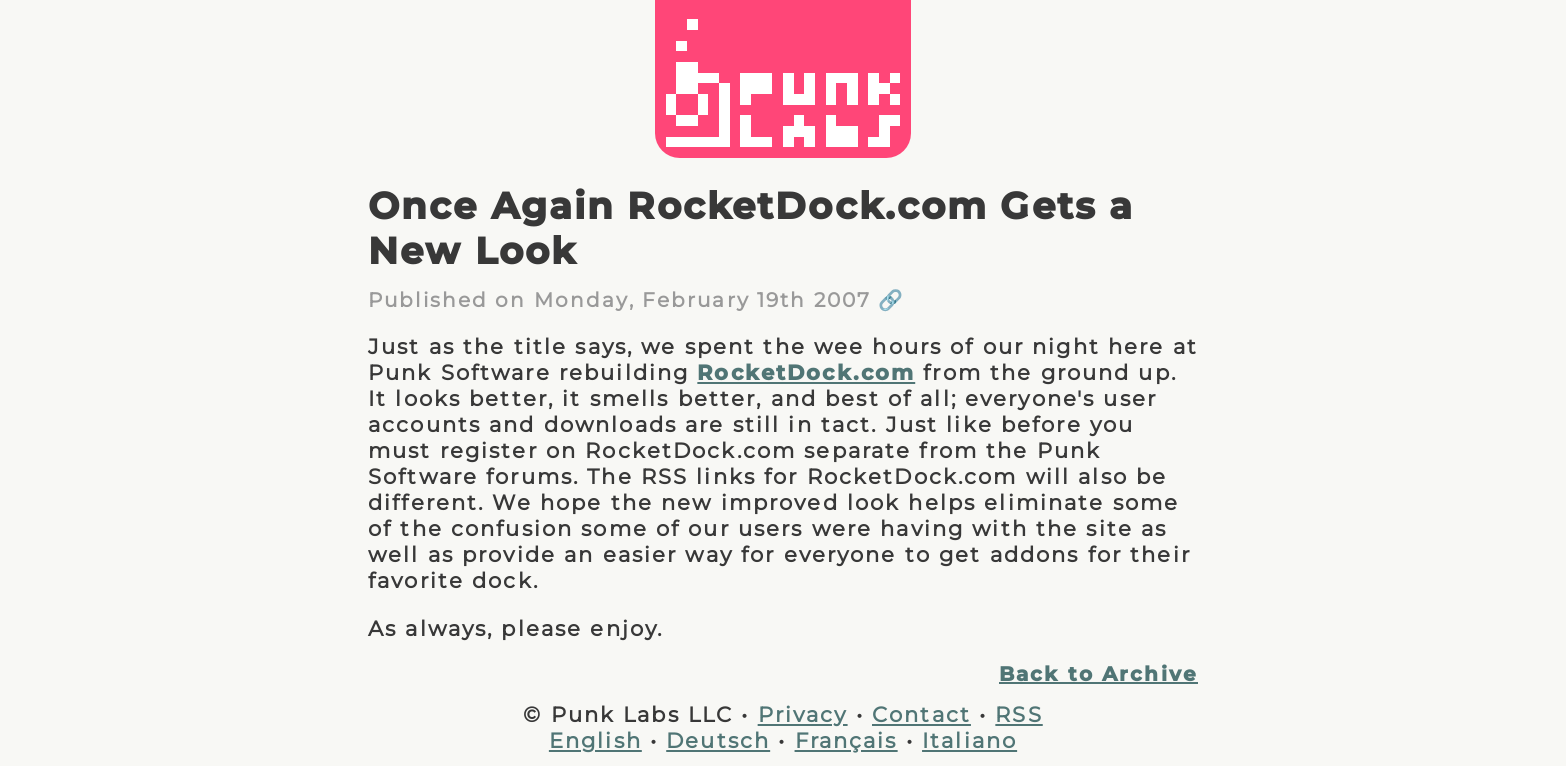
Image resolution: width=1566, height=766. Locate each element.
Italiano (969, 740)
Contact (921, 714)
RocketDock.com (806, 372)
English (595, 740)
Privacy (803, 714)
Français (846, 740)
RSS (1018, 714)
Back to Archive (1098, 674)
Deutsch (718, 740)
